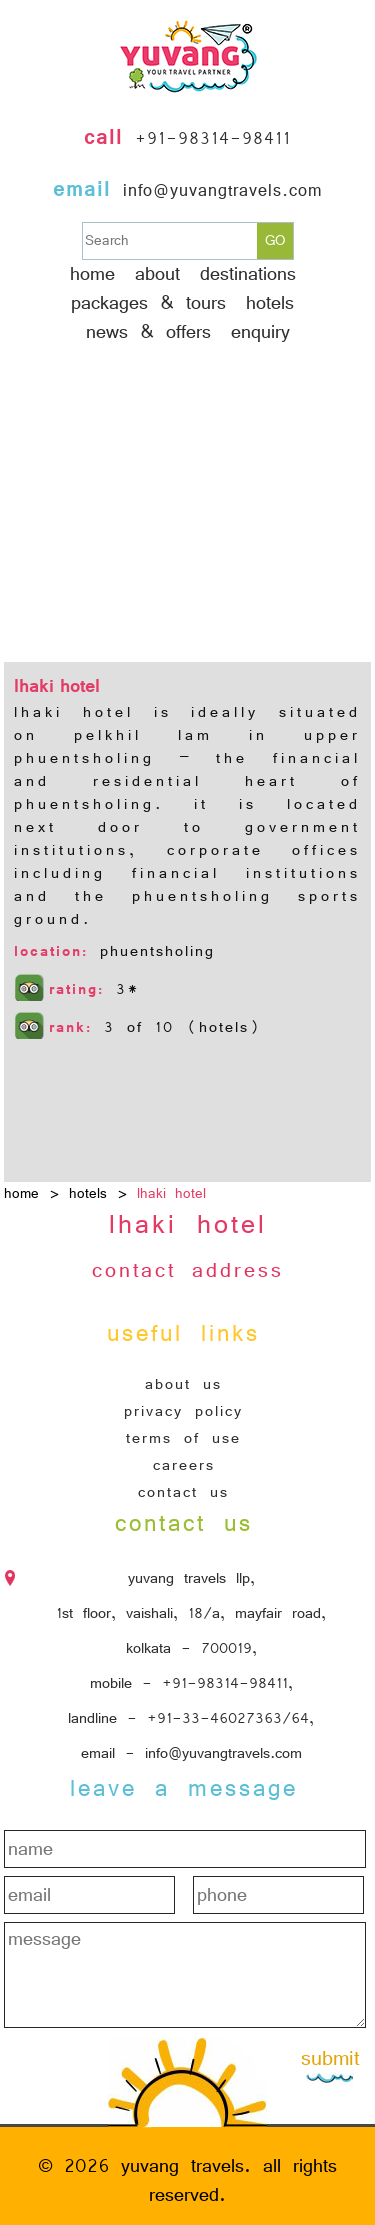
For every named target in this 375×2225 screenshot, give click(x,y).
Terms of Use (183, 1438)
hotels (270, 303)
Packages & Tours (148, 303)
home (21, 1193)
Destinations (248, 274)
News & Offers (148, 332)
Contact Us (183, 1492)
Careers (184, 1465)
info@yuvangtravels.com (222, 190)
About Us (183, 1384)
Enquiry (260, 332)
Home (92, 274)
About (157, 274)
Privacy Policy (183, 1411)
